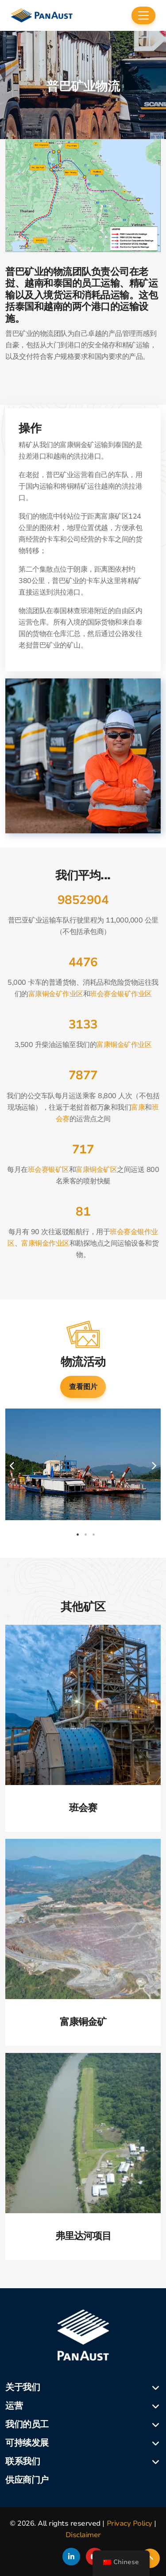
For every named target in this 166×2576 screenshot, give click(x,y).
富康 (138, 1107)
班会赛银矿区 (48, 1170)
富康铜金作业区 (45, 1243)
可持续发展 (27, 2443)
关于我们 (22, 2387)
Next (153, 1465)
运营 (14, 2406)
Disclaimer (83, 2535)
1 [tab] (77, 1534)
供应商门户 (27, 2480)
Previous (12, 1465)
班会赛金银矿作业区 (121, 994)
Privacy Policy (129, 2523)
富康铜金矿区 (96, 1170)
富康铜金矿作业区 (55, 994)
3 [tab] (93, 1534)
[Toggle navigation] (143, 15)
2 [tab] (85, 1534)
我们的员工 (27, 2424)
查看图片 (83, 1387)
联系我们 (22, 2461)
